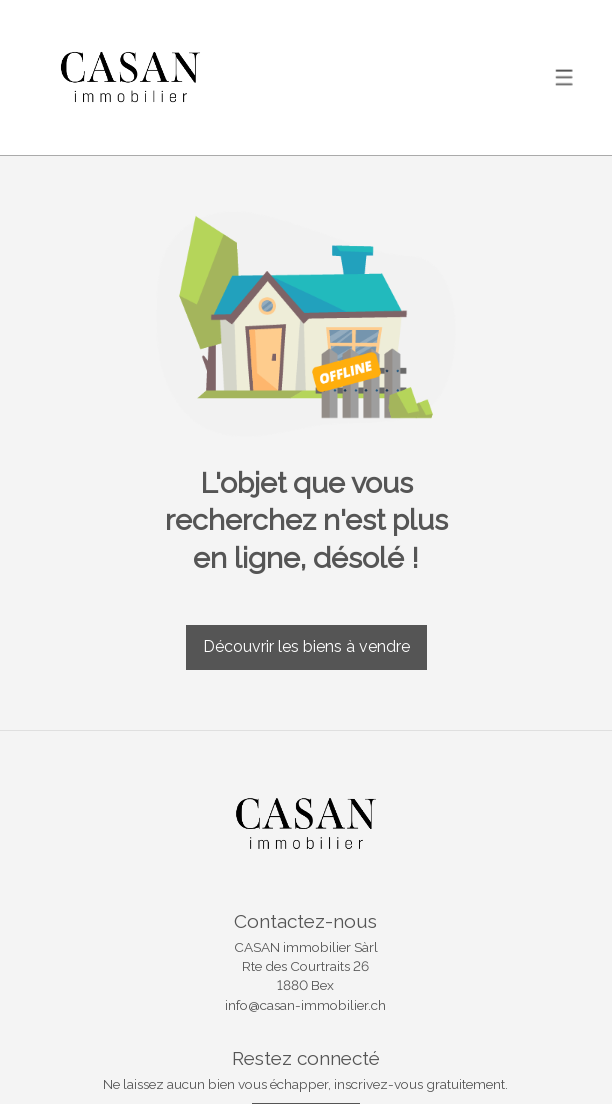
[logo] (130, 77)
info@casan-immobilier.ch (305, 1005)
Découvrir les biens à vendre (306, 646)
